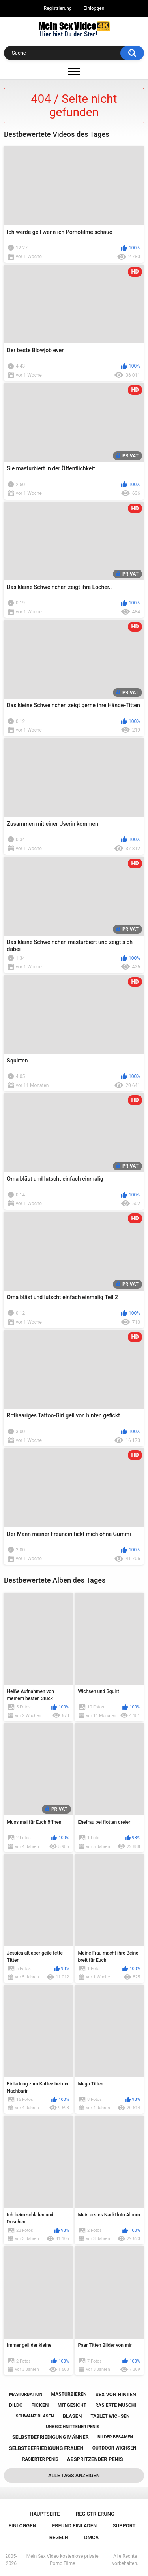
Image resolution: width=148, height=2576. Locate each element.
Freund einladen (74, 2526)
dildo (15, 2405)
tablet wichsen (109, 2416)
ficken (40, 2405)
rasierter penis (40, 2459)
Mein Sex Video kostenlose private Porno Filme (62, 2559)
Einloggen (94, 8)
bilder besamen (115, 2437)
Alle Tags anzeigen (74, 2475)
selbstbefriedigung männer (50, 2437)
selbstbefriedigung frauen (46, 2448)
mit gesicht (72, 2405)
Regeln (58, 2537)
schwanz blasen (35, 2416)
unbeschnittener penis (72, 2426)
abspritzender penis (95, 2459)
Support (124, 2526)
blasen (72, 2416)
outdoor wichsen (114, 2448)
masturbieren (69, 2394)
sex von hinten (116, 2394)
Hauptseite (45, 2514)
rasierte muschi (115, 2405)
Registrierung (58, 8)
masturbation (25, 2394)
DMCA (91, 2537)
